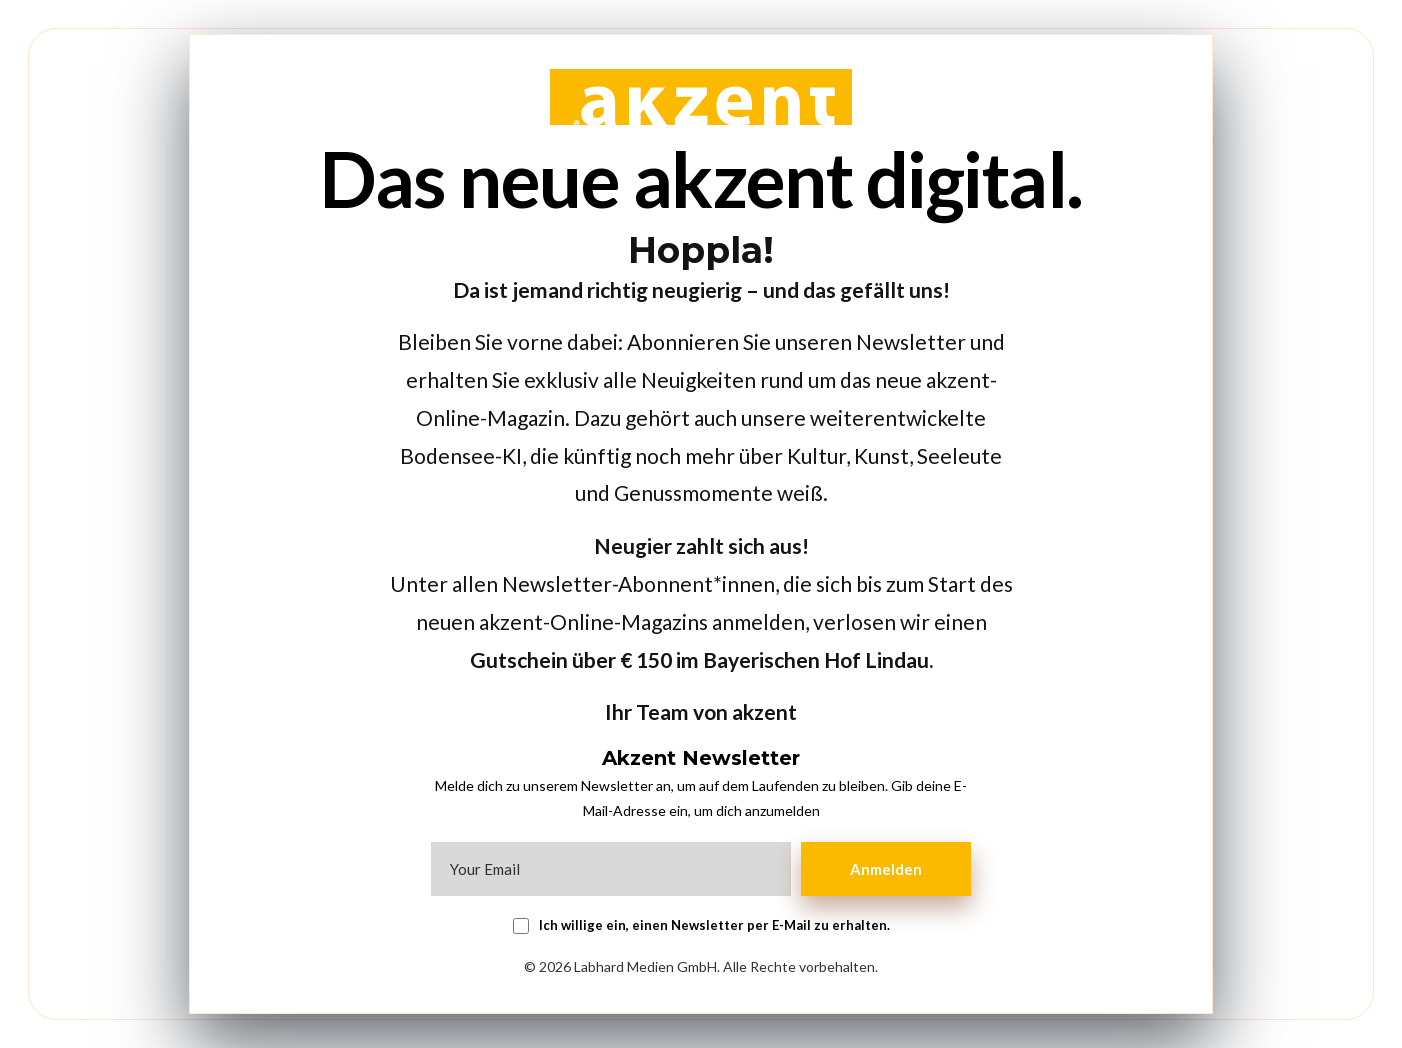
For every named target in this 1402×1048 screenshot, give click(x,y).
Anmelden (886, 869)
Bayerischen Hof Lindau (816, 659)
